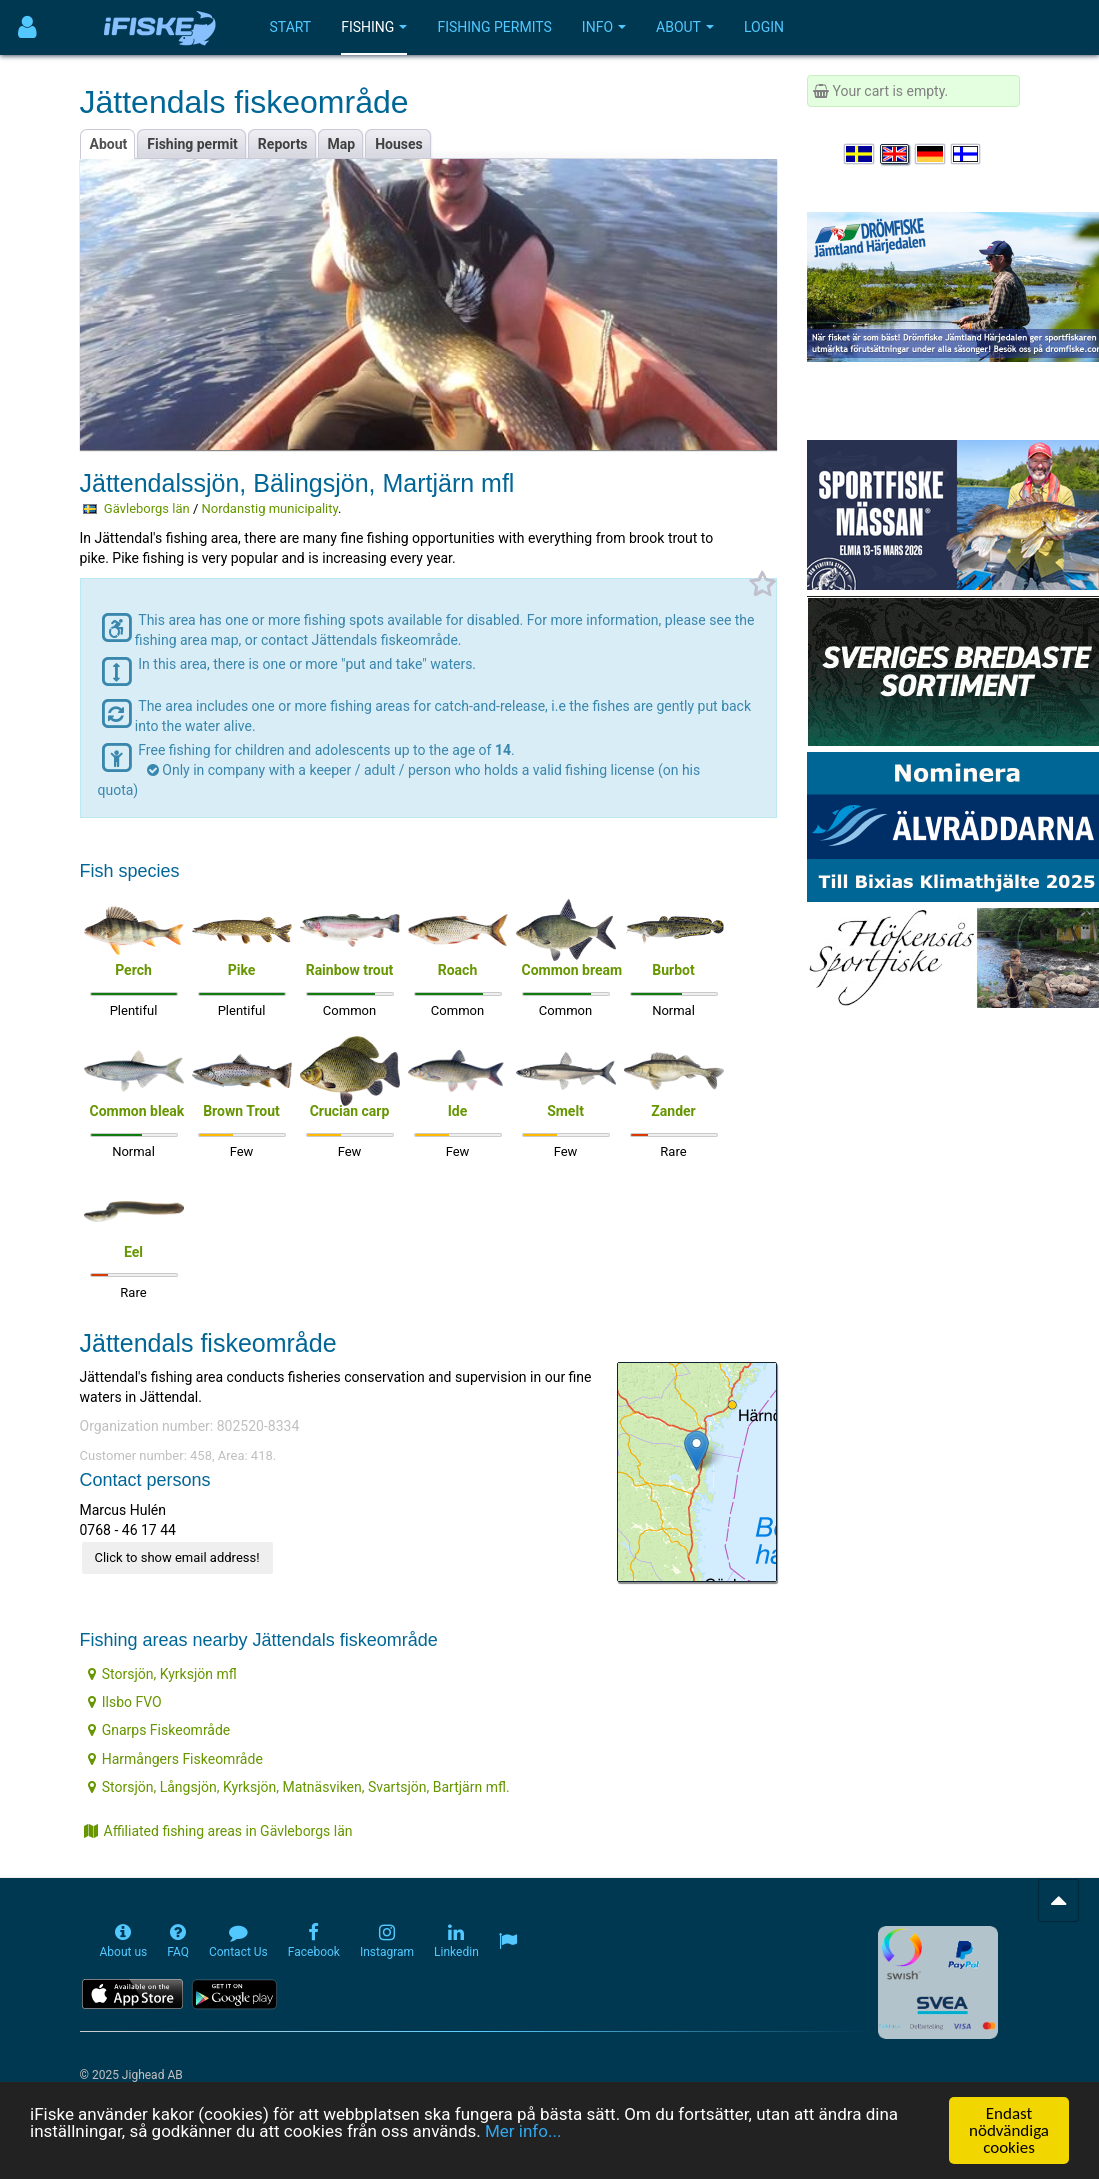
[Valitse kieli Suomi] (967, 154)
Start (291, 27)
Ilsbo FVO (125, 1702)
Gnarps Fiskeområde (159, 1730)
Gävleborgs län (147, 508)
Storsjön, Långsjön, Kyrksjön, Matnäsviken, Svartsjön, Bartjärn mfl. (299, 1787)
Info (604, 27)
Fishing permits (494, 27)
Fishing (374, 27)
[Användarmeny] (27, 27)
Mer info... (523, 2132)
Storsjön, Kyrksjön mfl (162, 1674)
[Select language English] (896, 154)
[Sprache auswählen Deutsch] (931, 154)
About (685, 27)
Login (764, 27)
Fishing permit (192, 144)
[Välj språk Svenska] (860, 154)
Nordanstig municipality (270, 508)
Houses (399, 144)
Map (342, 144)
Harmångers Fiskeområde (175, 1759)
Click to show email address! (177, 1557)
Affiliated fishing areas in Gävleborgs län (218, 1831)
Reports (283, 144)
